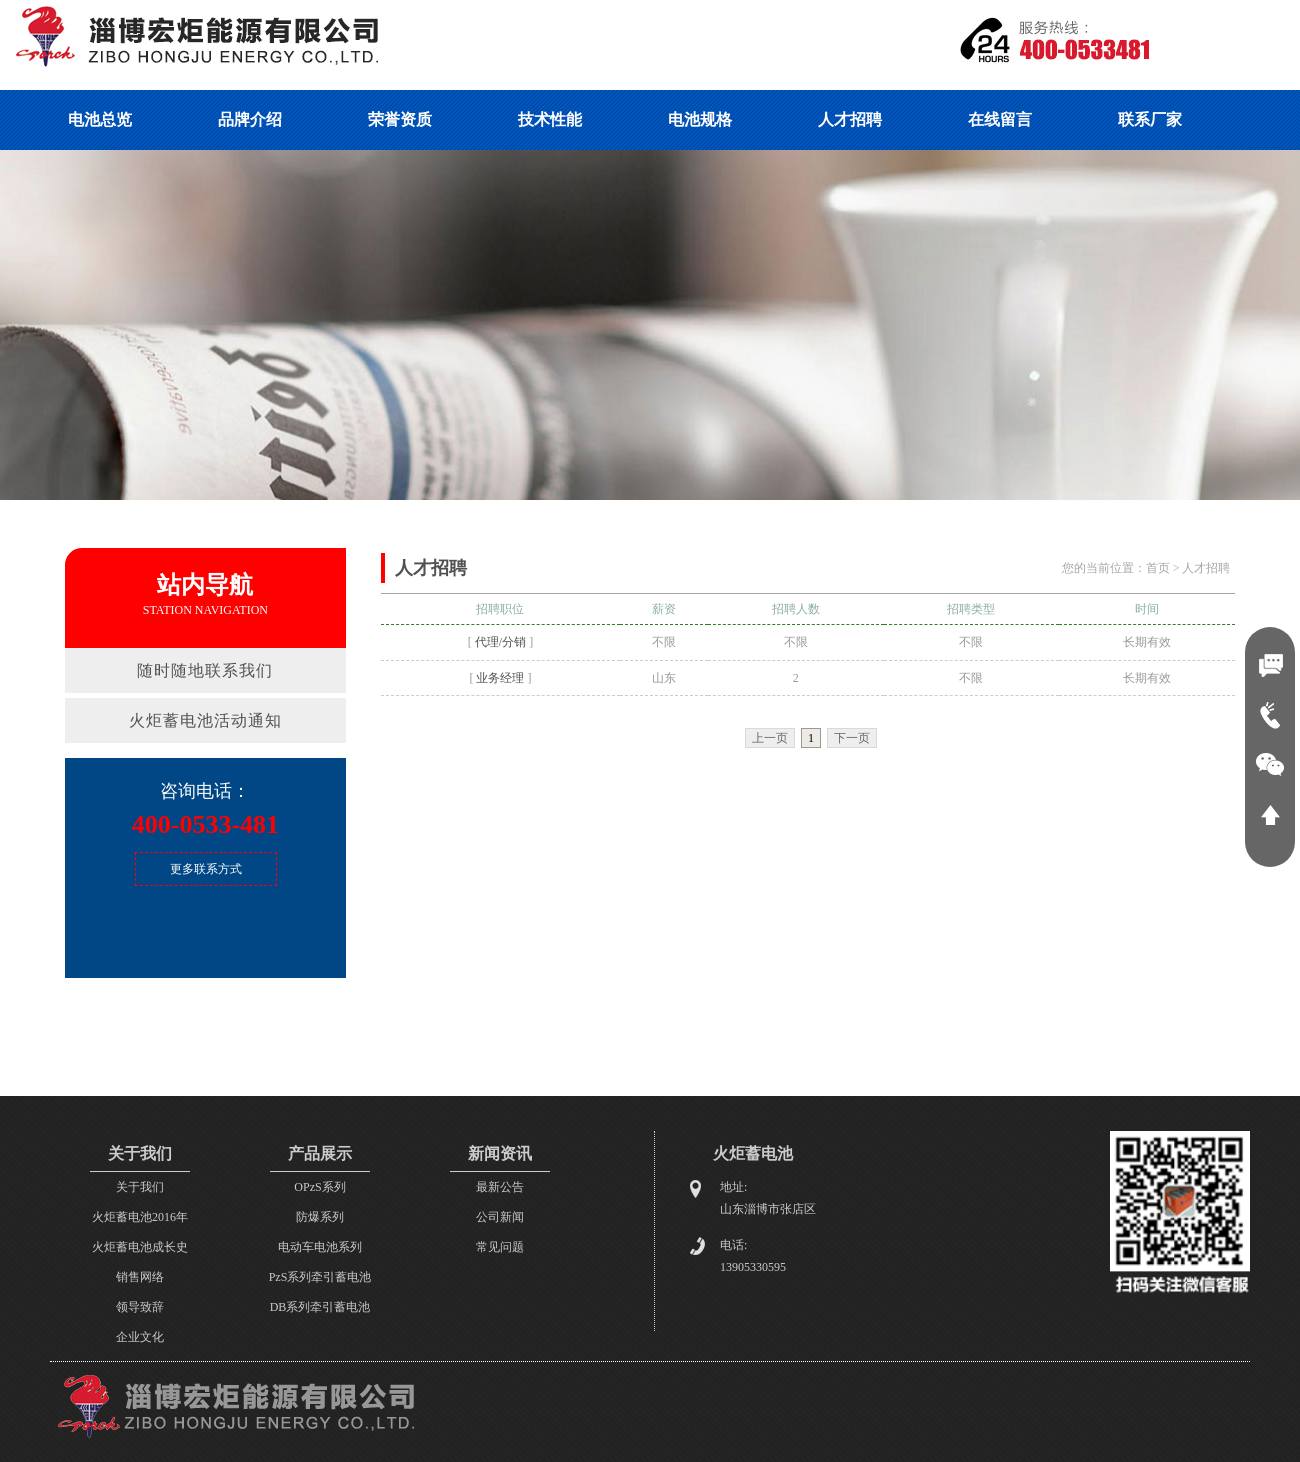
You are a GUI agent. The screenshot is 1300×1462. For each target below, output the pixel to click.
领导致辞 (140, 1307)
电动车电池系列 (320, 1247)
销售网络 (140, 1277)
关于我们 (140, 1187)
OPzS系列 (319, 1187)
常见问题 (500, 1247)
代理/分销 (500, 642)
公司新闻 (500, 1217)
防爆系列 (320, 1217)
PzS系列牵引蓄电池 (320, 1277)
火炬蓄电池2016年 (140, 1217)
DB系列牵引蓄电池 (320, 1307)
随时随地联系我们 (205, 670)
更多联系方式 (206, 869)
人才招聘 (1206, 568)
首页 (1158, 568)
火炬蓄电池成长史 (140, 1247)
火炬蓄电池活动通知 (205, 720)
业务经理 (500, 678)
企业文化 (140, 1337)
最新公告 (500, 1187)
